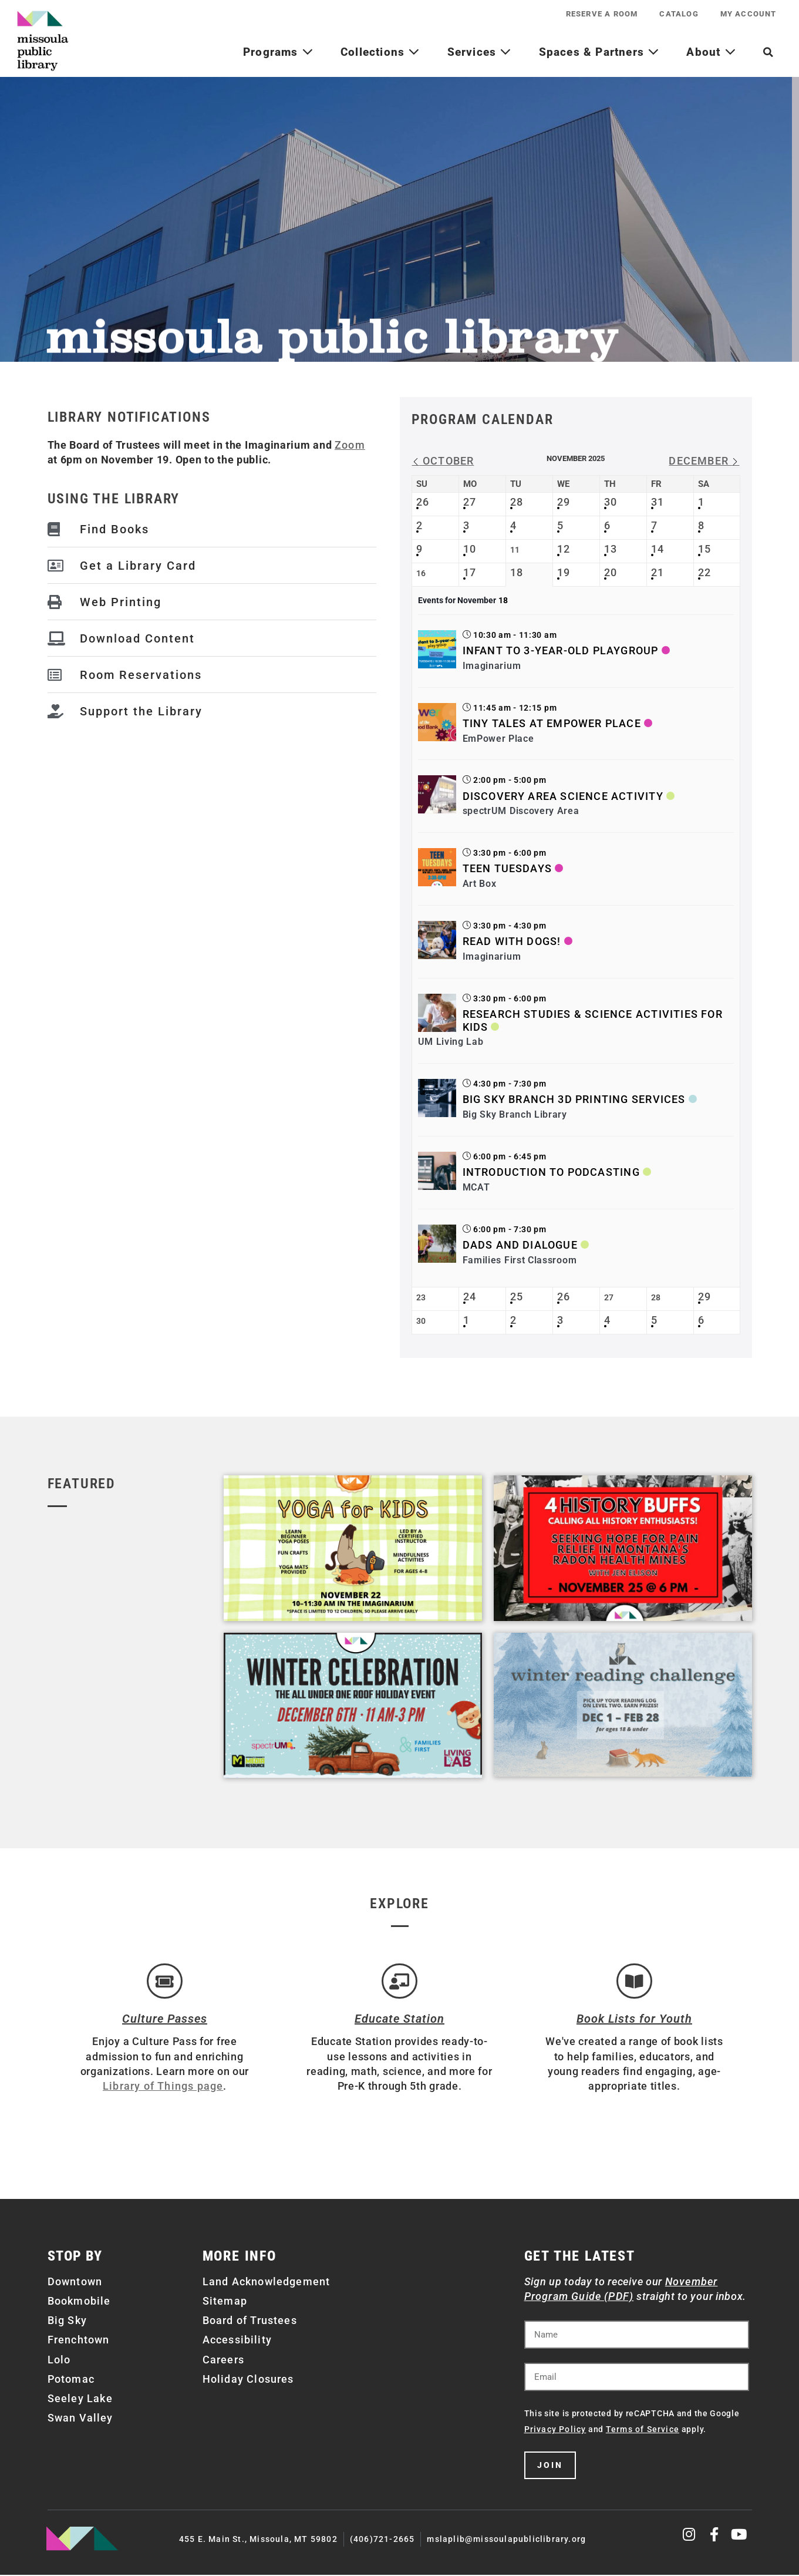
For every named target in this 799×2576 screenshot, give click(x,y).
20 (610, 572)
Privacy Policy (555, 2430)
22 (704, 572)
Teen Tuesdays (507, 868)
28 (516, 502)
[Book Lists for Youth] (634, 1981)
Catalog (676, 13)
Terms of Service (642, 2430)
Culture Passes (164, 2020)
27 (469, 502)
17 (469, 572)
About (711, 52)
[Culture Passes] (164, 1981)
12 (563, 549)
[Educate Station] (399, 1981)
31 (657, 502)
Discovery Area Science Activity (563, 796)
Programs (278, 52)
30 (610, 502)
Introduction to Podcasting (551, 1172)
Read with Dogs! (512, 941)
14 (657, 549)
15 (704, 549)
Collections (380, 52)
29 (563, 502)
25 (516, 1296)
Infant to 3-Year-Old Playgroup (561, 650)
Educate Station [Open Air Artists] (399, 2020)
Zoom (350, 445)
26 (422, 502)
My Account (747, 13)
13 (610, 549)
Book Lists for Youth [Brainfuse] (634, 2020)
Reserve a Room (597, 13)
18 (516, 572)
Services (479, 52)
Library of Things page (163, 2087)
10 (469, 549)
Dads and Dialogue (520, 1245)
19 (563, 572)
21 (657, 572)
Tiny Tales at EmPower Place (552, 723)
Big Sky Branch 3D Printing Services (574, 1099)
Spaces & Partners (599, 52)
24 (469, 1296)
